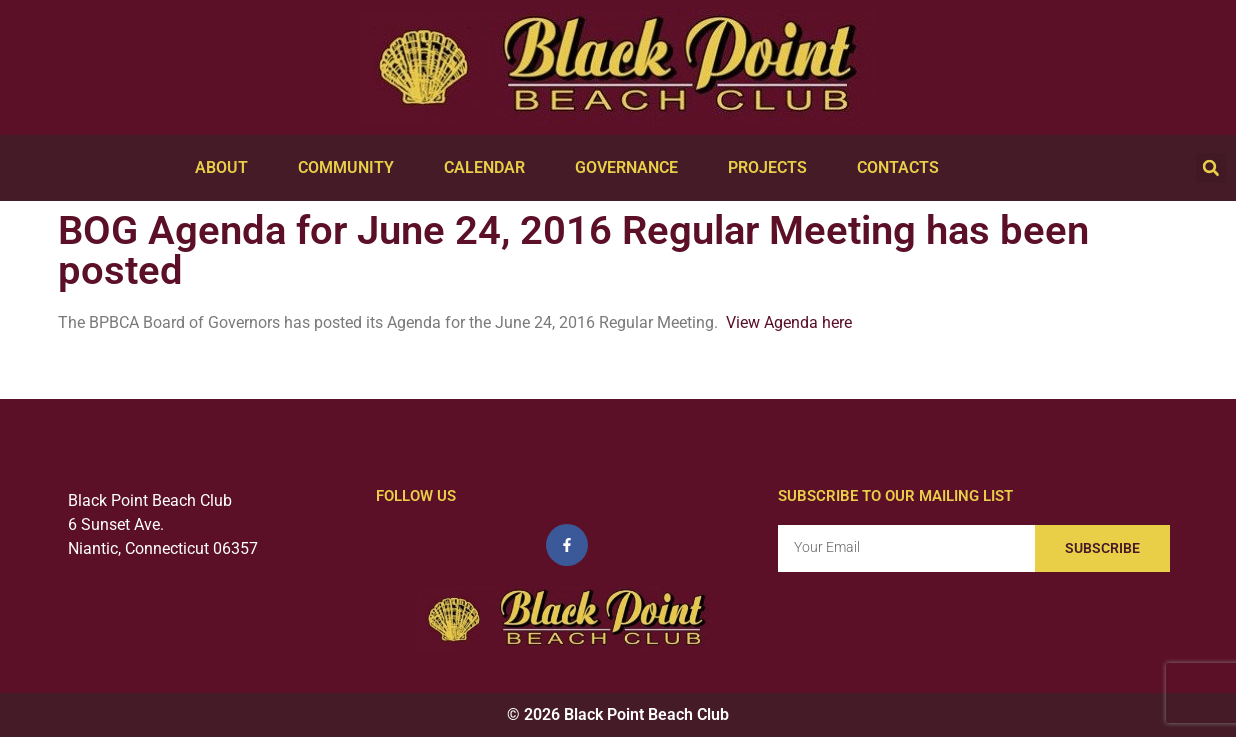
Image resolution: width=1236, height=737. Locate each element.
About (226, 168)
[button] (1211, 168)
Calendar (489, 168)
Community (351, 168)
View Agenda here (789, 322)
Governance (631, 168)
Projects (772, 168)
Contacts (903, 168)
